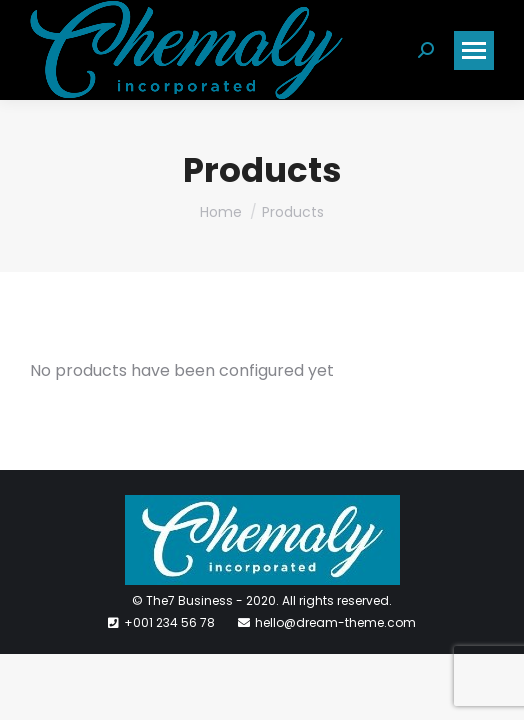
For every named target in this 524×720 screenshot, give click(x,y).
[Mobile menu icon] (474, 50)
